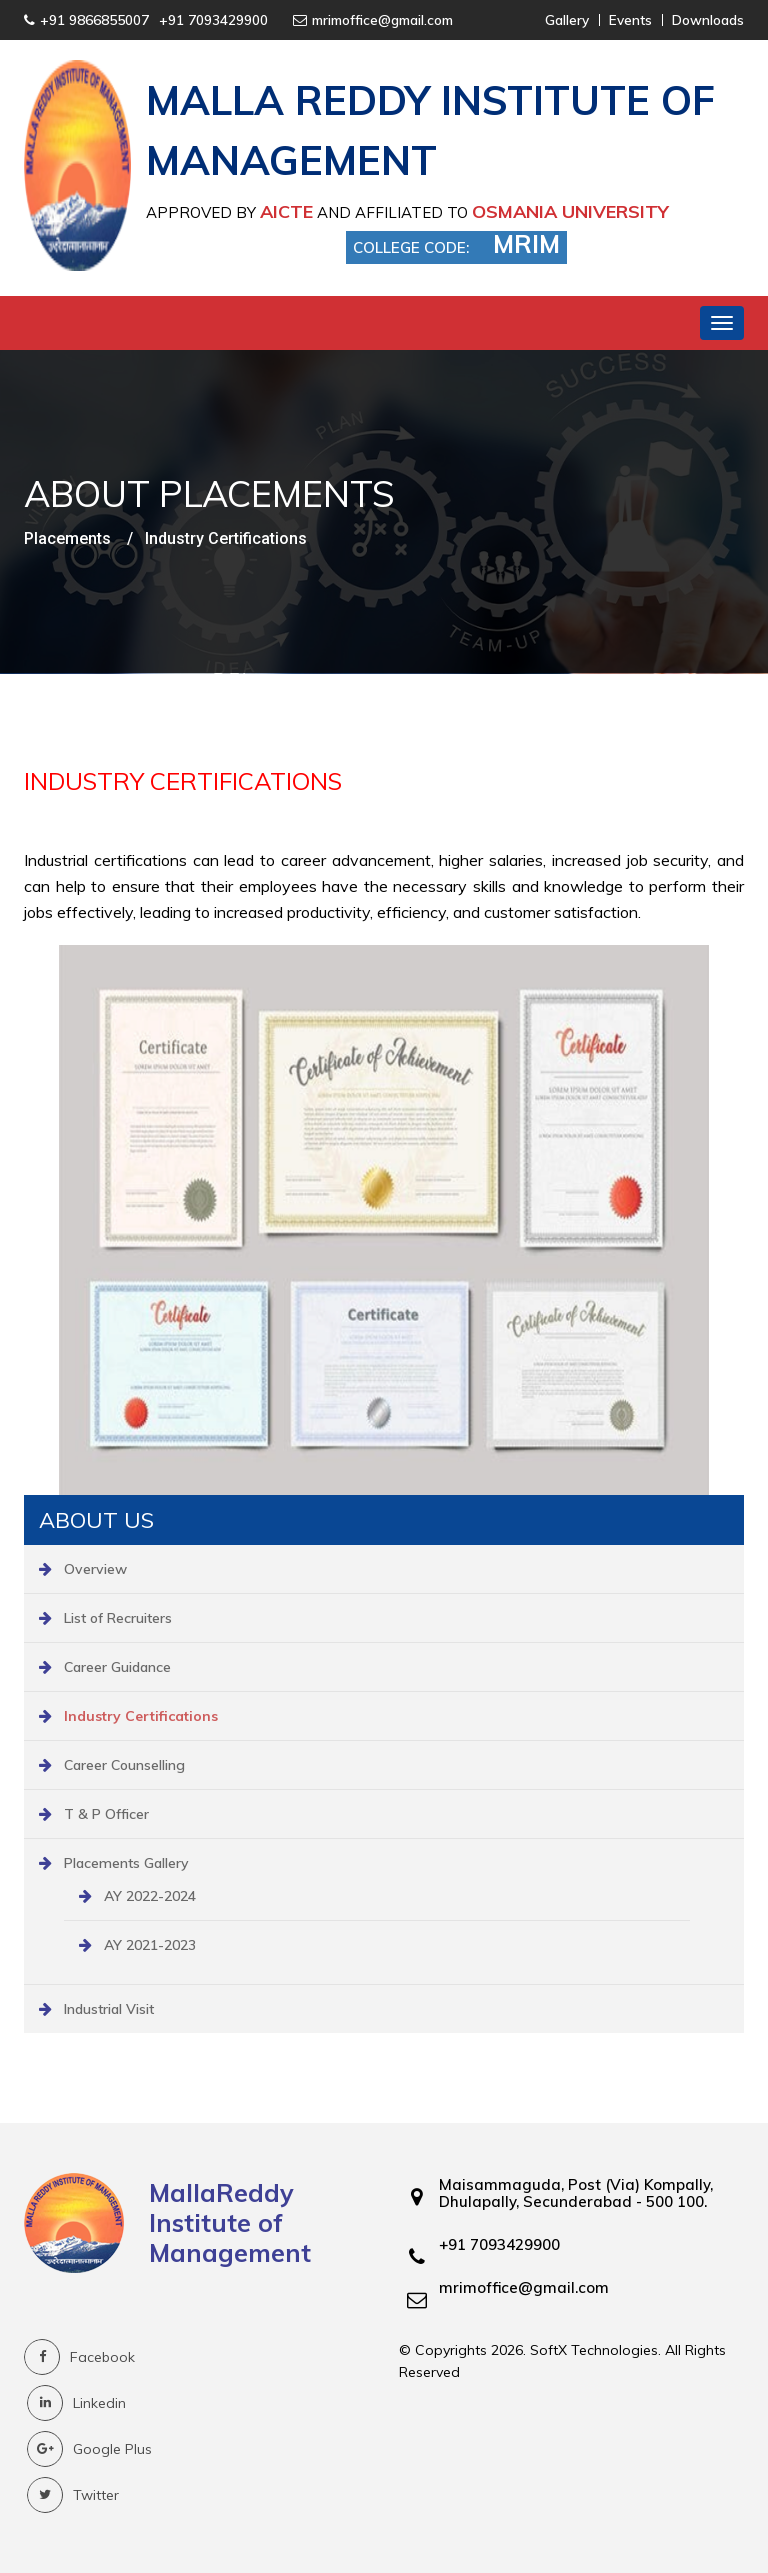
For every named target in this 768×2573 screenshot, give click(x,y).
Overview (95, 1569)
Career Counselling (124, 1765)
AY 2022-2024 (150, 1896)
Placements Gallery (126, 1863)
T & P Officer (106, 1814)
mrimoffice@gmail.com (382, 19)
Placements (67, 539)
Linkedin (76, 2403)
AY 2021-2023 (150, 1945)
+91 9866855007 (94, 19)
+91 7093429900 (213, 19)
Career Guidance (117, 1667)
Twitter (73, 2495)
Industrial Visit (109, 2009)
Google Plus (89, 2449)
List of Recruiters (118, 1618)
